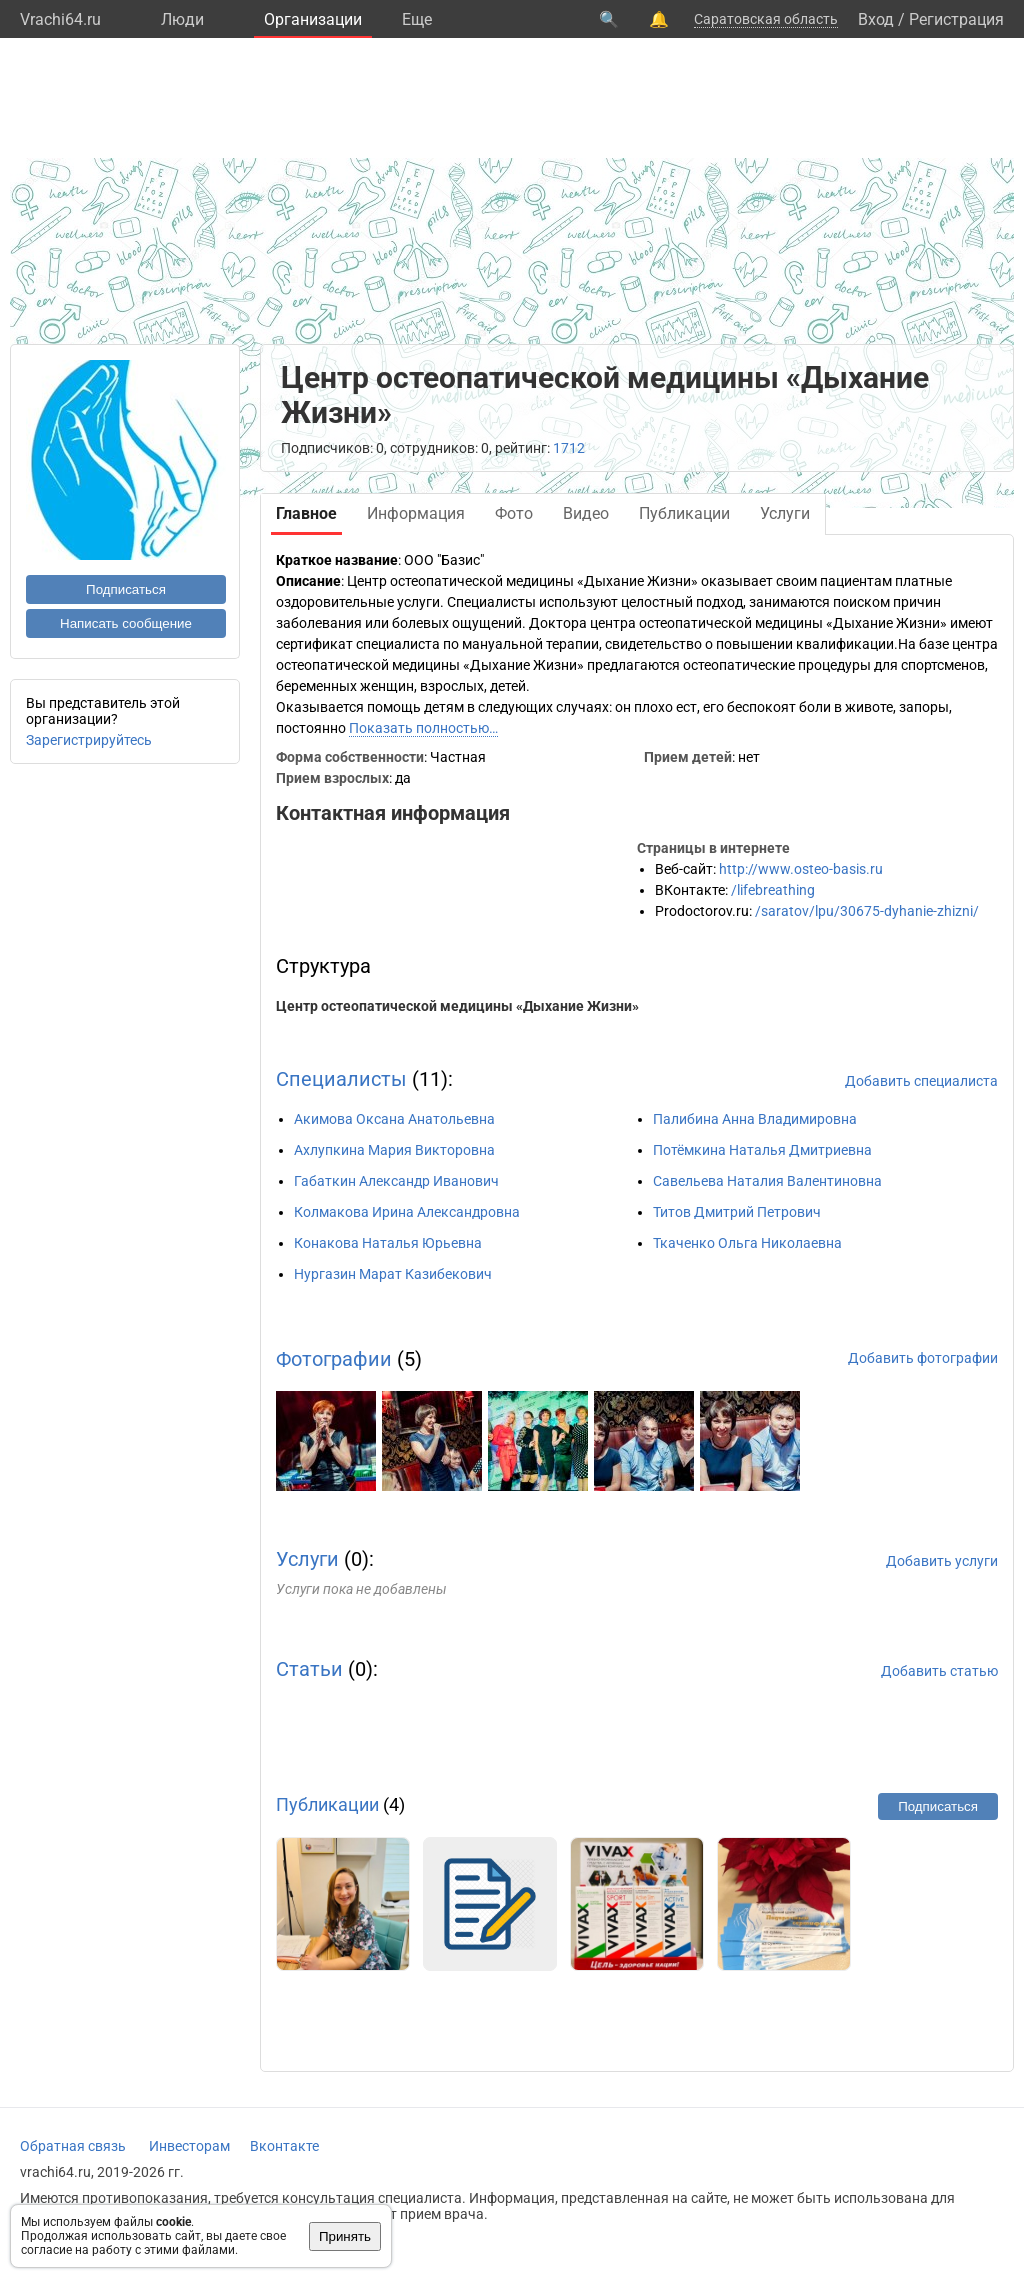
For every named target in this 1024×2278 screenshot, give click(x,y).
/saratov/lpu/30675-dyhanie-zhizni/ (867, 911)
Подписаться (126, 589)
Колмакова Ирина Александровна (407, 1212)
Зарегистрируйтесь (89, 740)
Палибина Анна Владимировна (755, 1119)
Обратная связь (73, 2146)
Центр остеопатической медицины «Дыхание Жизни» (457, 1006)
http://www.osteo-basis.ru (801, 869)
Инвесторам (189, 2146)
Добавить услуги (942, 1561)
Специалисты (341, 1079)
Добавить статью (939, 1671)
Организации (313, 19)
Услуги (307, 1559)
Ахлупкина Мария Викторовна (394, 1150)
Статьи (309, 1669)
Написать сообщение (126, 623)
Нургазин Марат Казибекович (393, 1274)
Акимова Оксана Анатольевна (394, 1119)
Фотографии (334, 1359)
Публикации (327, 1804)
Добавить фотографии (923, 1358)
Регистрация (956, 19)
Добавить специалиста (921, 1081)
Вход (876, 19)
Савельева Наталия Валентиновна (767, 1181)
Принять (345, 2236)
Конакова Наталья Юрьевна (388, 1243)
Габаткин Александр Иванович (396, 1181)
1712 (569, 448)
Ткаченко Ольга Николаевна (747, 1243)
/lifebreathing (773, 890)
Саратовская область (766, 19)
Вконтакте (284, 2146)
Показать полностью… (423, 728)
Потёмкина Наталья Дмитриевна (762, 1150)
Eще (417, 19)
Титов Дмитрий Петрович (737, 1212)
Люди (182, 19)
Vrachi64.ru (60, 19)
